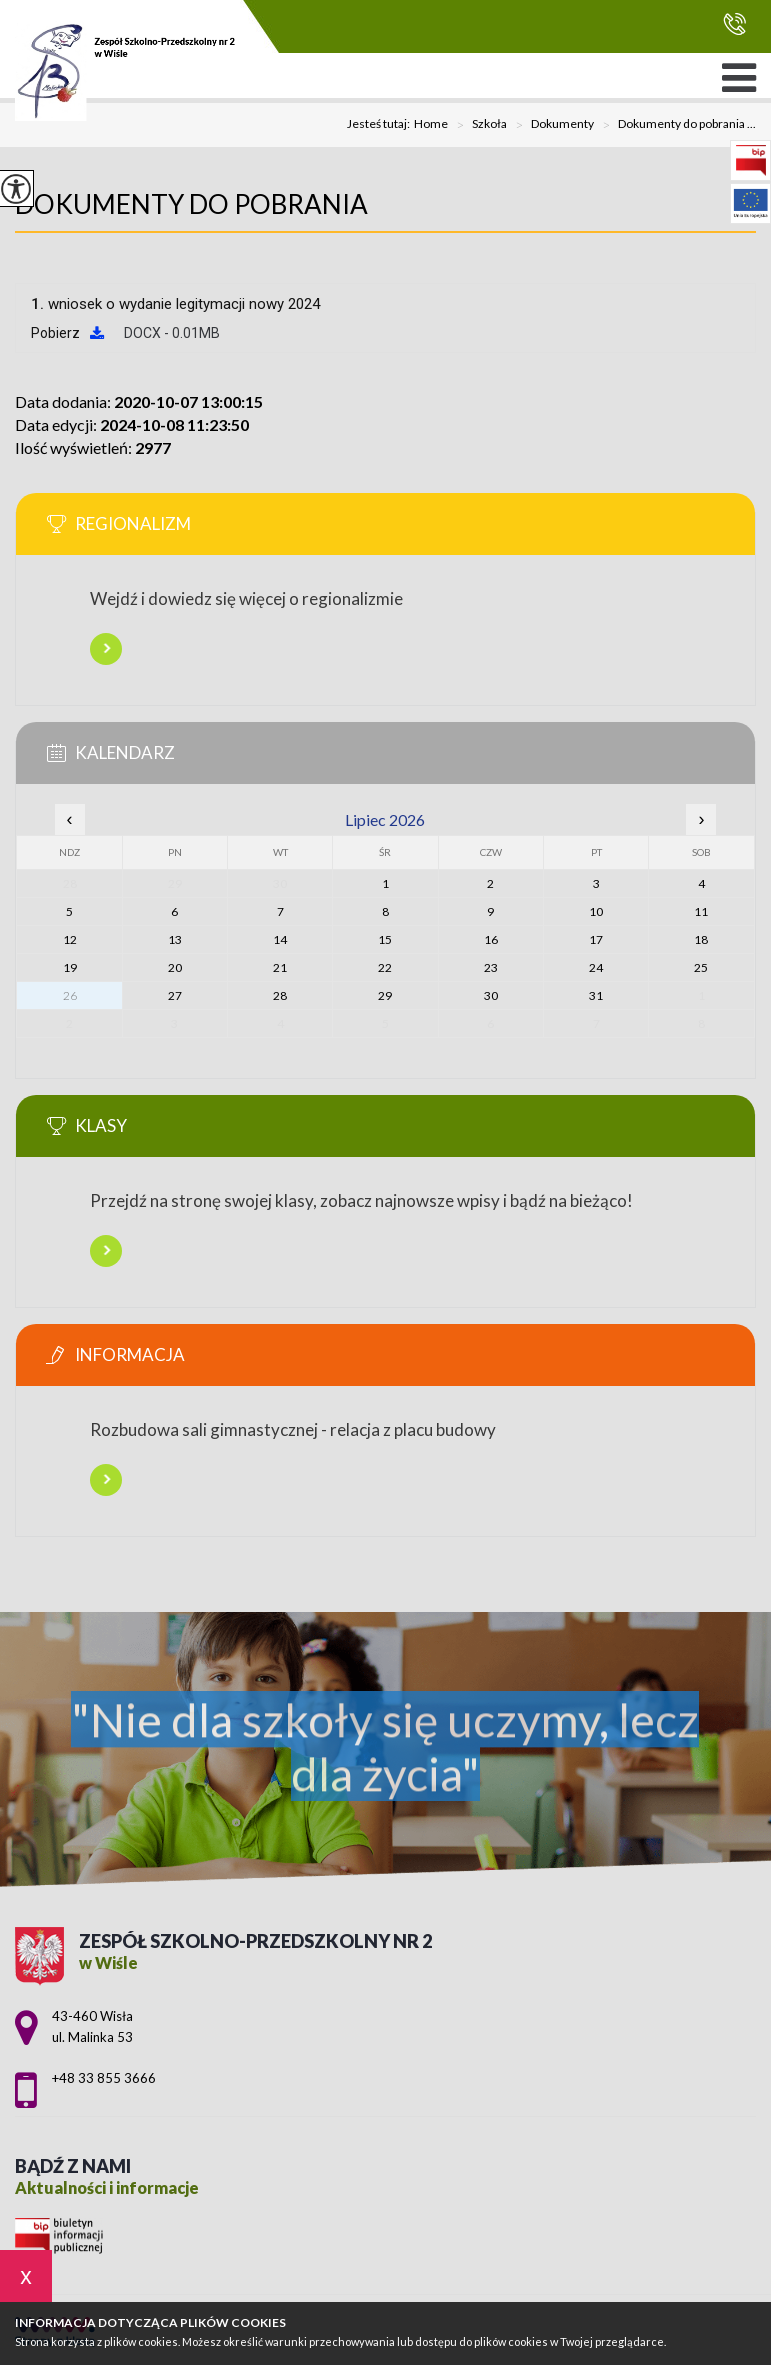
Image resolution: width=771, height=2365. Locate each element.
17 (596, 939)
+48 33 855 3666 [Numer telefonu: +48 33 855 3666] (104, 2078)
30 (491, 995)
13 (175, 939)
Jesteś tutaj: (380, 124)
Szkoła (477, 125)
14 (280, 939)
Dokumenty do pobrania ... (675, 125)
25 (701, 967)
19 (70, 967)
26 (70, 995)
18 (701, 939)
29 (385, 995)
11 (701, 911)
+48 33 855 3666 (734, 23)
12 (70, 939)
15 (385, 939)
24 (596, 967)
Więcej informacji (106, 649)
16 (491, 939)
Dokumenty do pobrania (191, 204)
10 (596, 911)
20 (175, 967)
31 (596, 995)
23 (491, 967)
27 (175, 995)
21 (280, 967)
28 (280, 995)
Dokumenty (550, 125)
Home (431, 124)
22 (385, 967)
